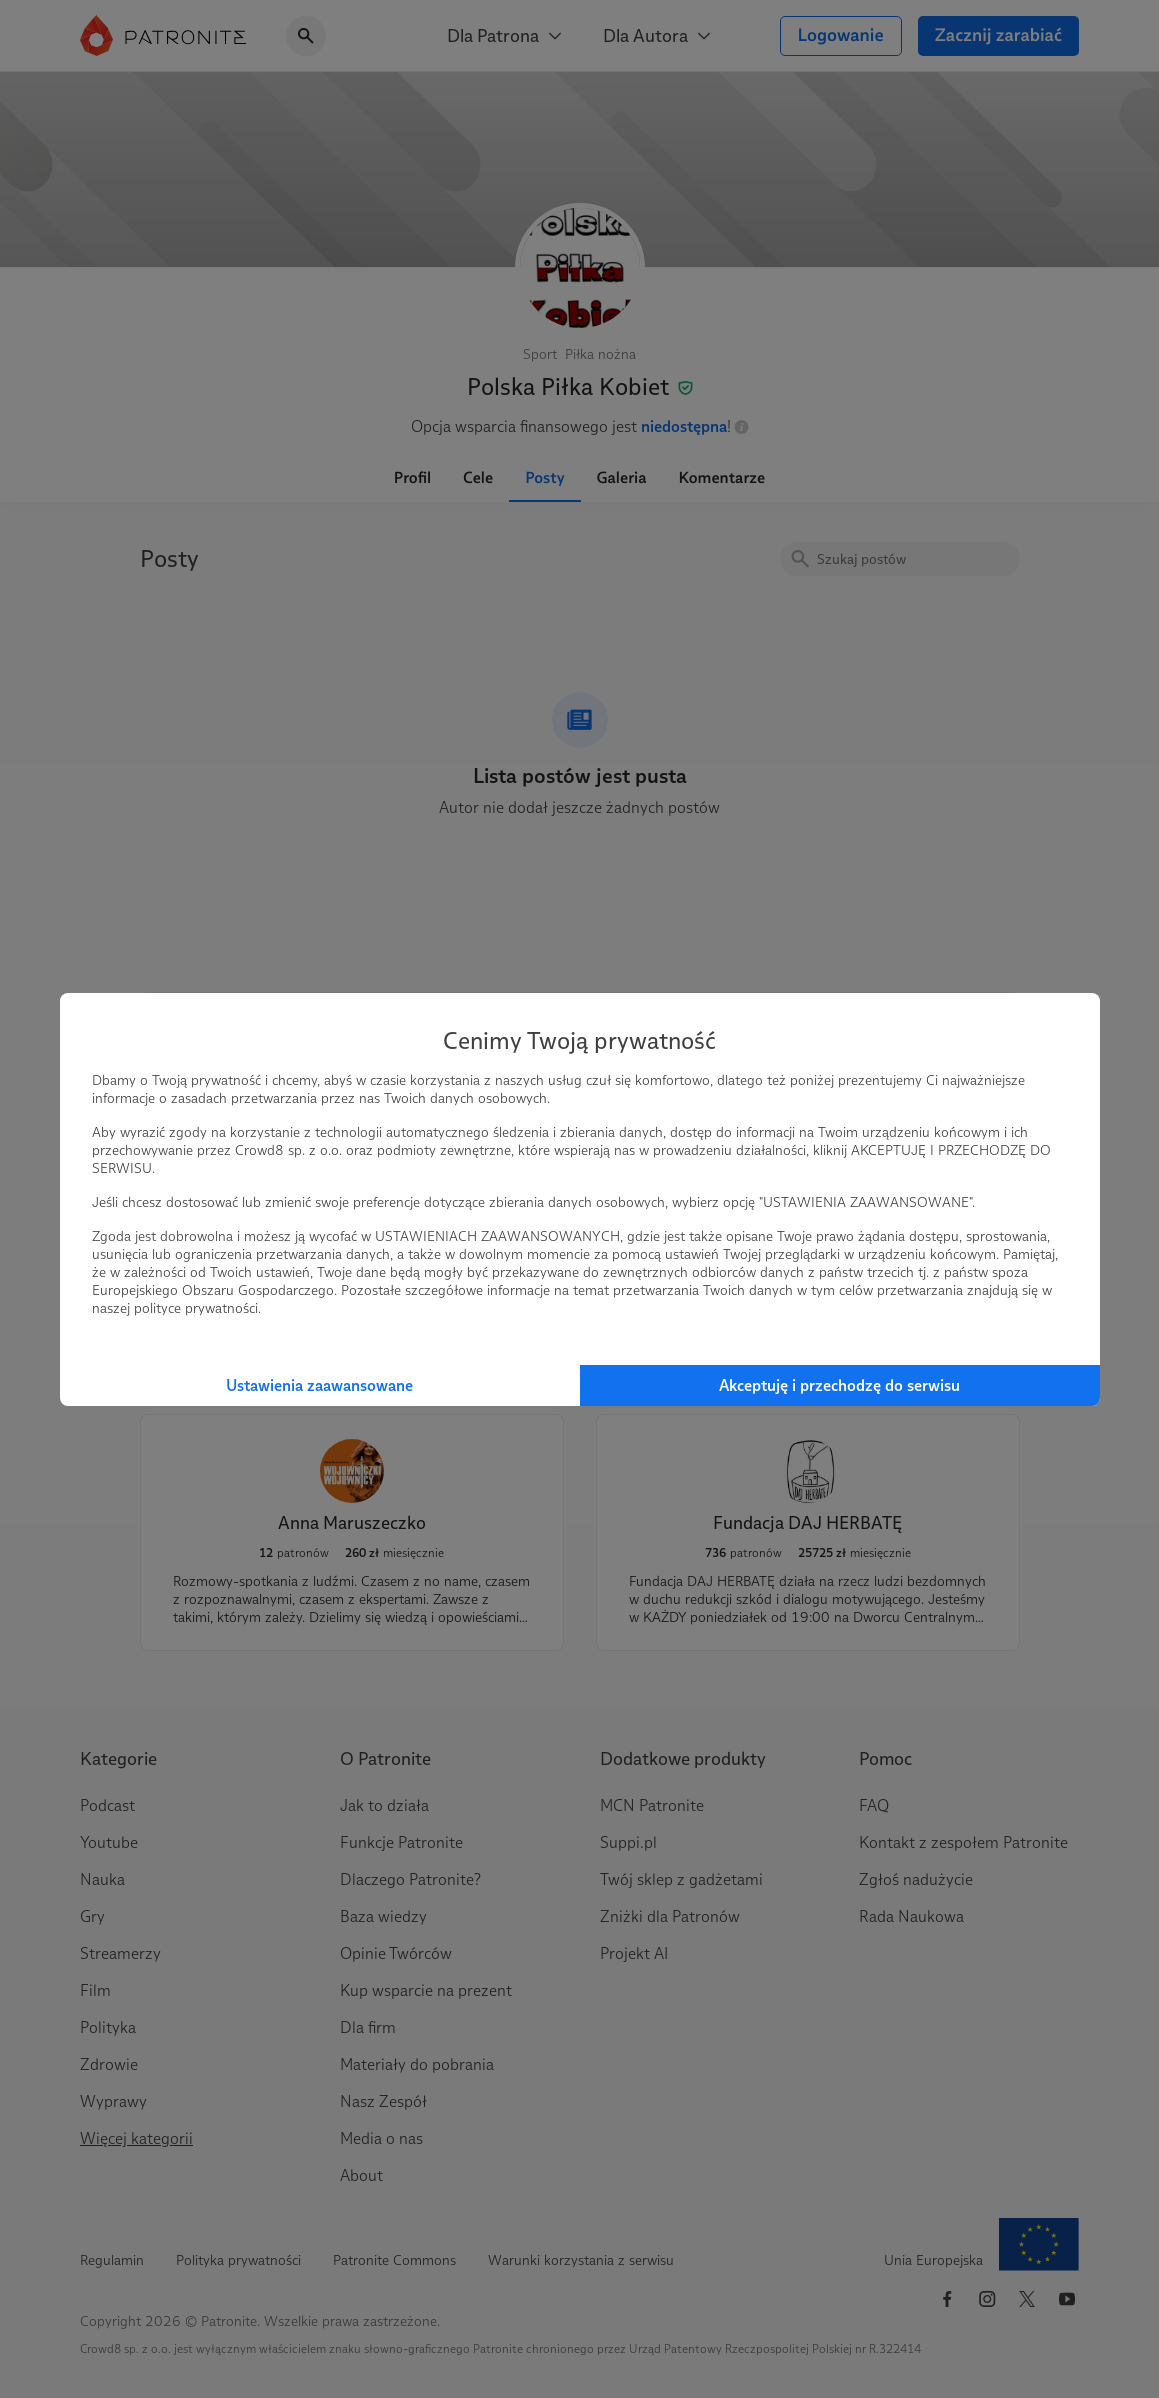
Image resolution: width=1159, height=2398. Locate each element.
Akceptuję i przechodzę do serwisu (839, 1385)
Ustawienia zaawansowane (319, 1385)
